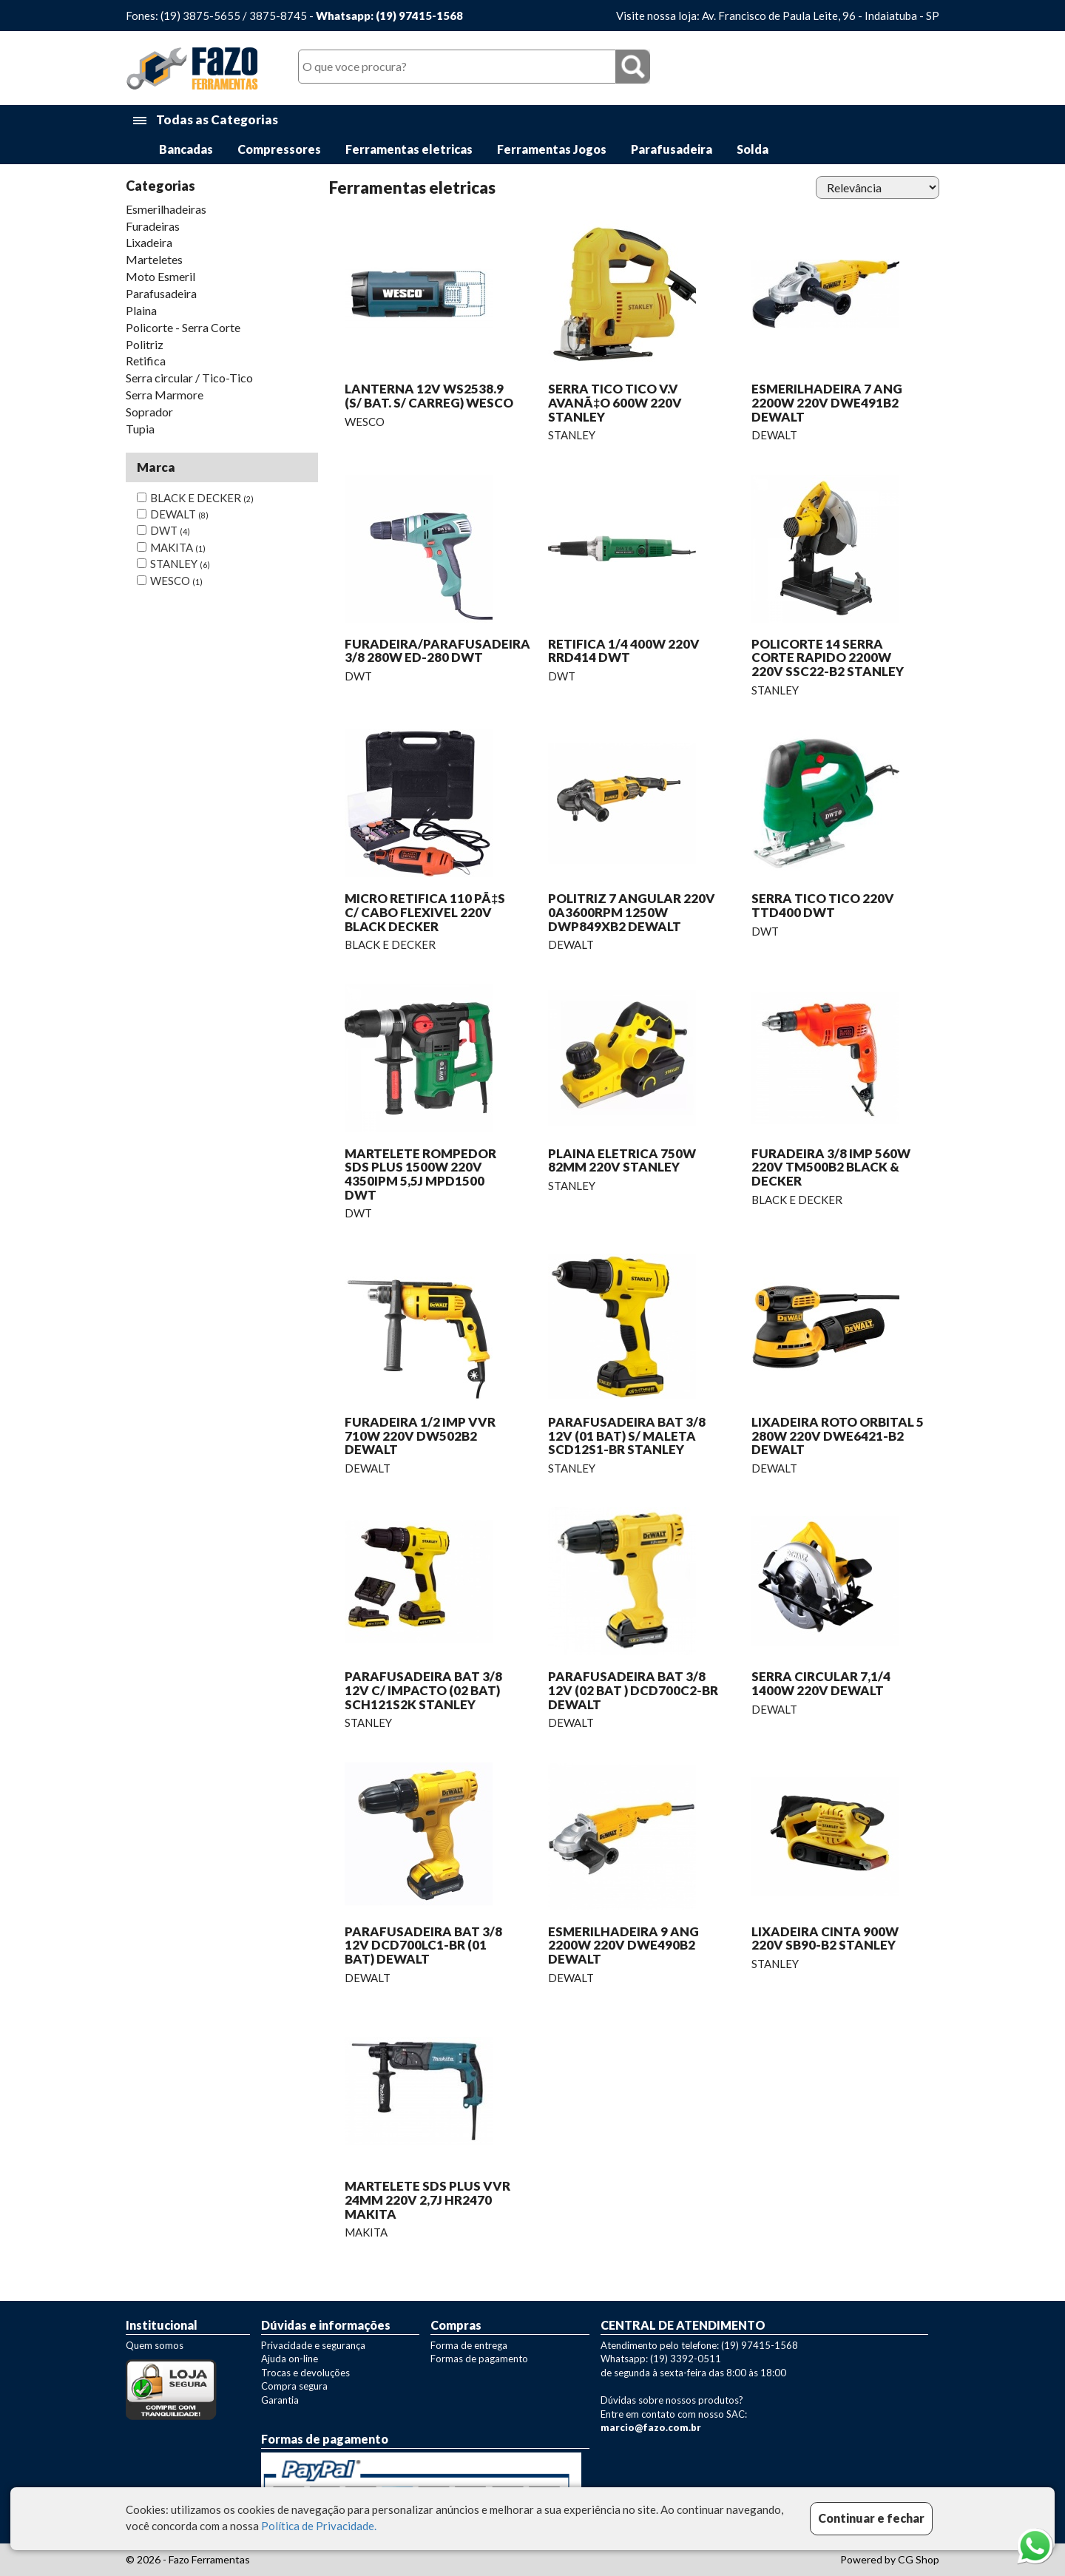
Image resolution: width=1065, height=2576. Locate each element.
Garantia (280, 2400)
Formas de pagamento (479, 2358)
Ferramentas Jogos (551, 149)
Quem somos (154, 2345)
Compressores (279, 149)
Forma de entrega (468, 2345)
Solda (752, 149)
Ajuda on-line (289, 2358)
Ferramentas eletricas (409, 149)
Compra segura (294, 2386)
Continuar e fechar (871, 2518)
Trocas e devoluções (305, 2373)
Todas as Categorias (205, 120)
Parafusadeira (671, 149)
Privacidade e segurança (313, 2345)
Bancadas (186, 149)
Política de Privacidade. (318, 2525)
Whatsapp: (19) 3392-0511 (661, 2358)
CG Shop (918, 2559)
